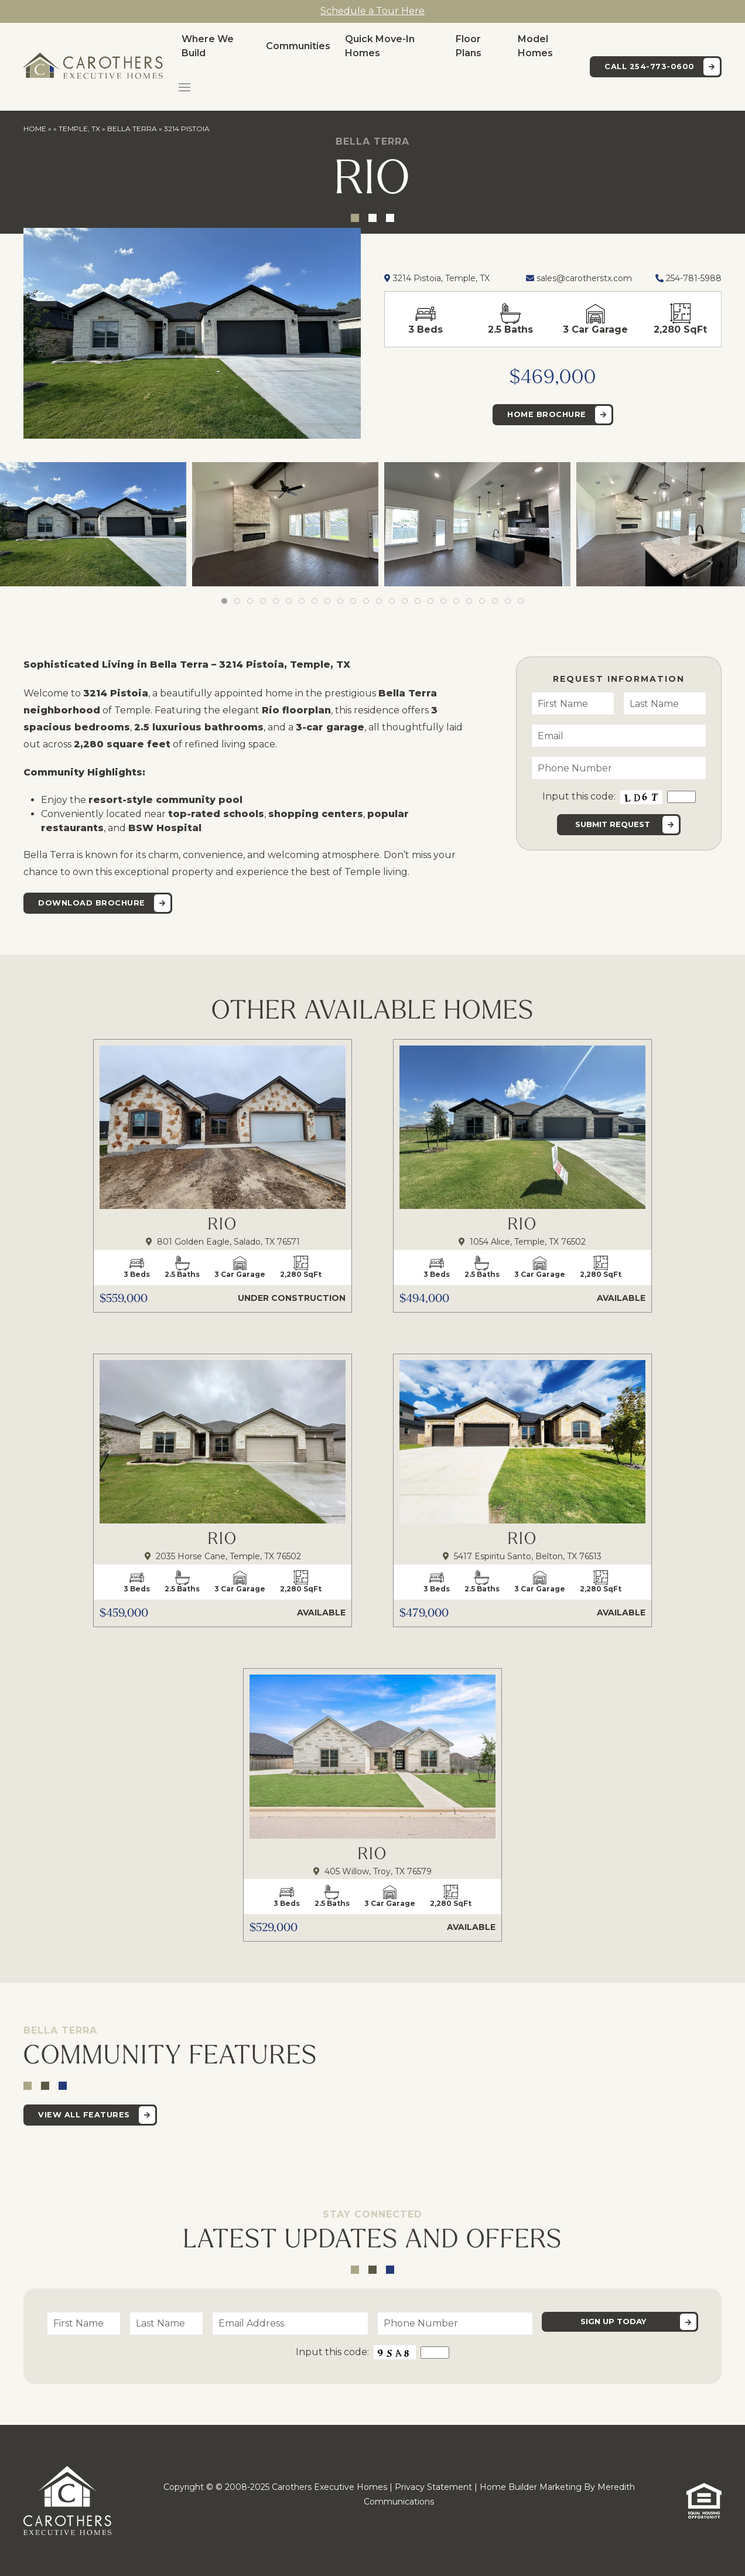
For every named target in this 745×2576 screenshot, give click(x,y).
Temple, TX (79, 128)
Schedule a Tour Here (372, 10)
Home (34, 128)
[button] (184, 87)
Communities (298, 46)
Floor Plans (468, 46)
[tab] (224, 601)
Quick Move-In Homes (380, 46)
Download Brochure (91, 902)
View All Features (84, 2114)
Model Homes (535, 46)
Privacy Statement (433, 2487)
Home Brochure (546, 414)
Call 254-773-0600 (649, 66)
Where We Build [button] (208, 46)
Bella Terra (132, 128)
